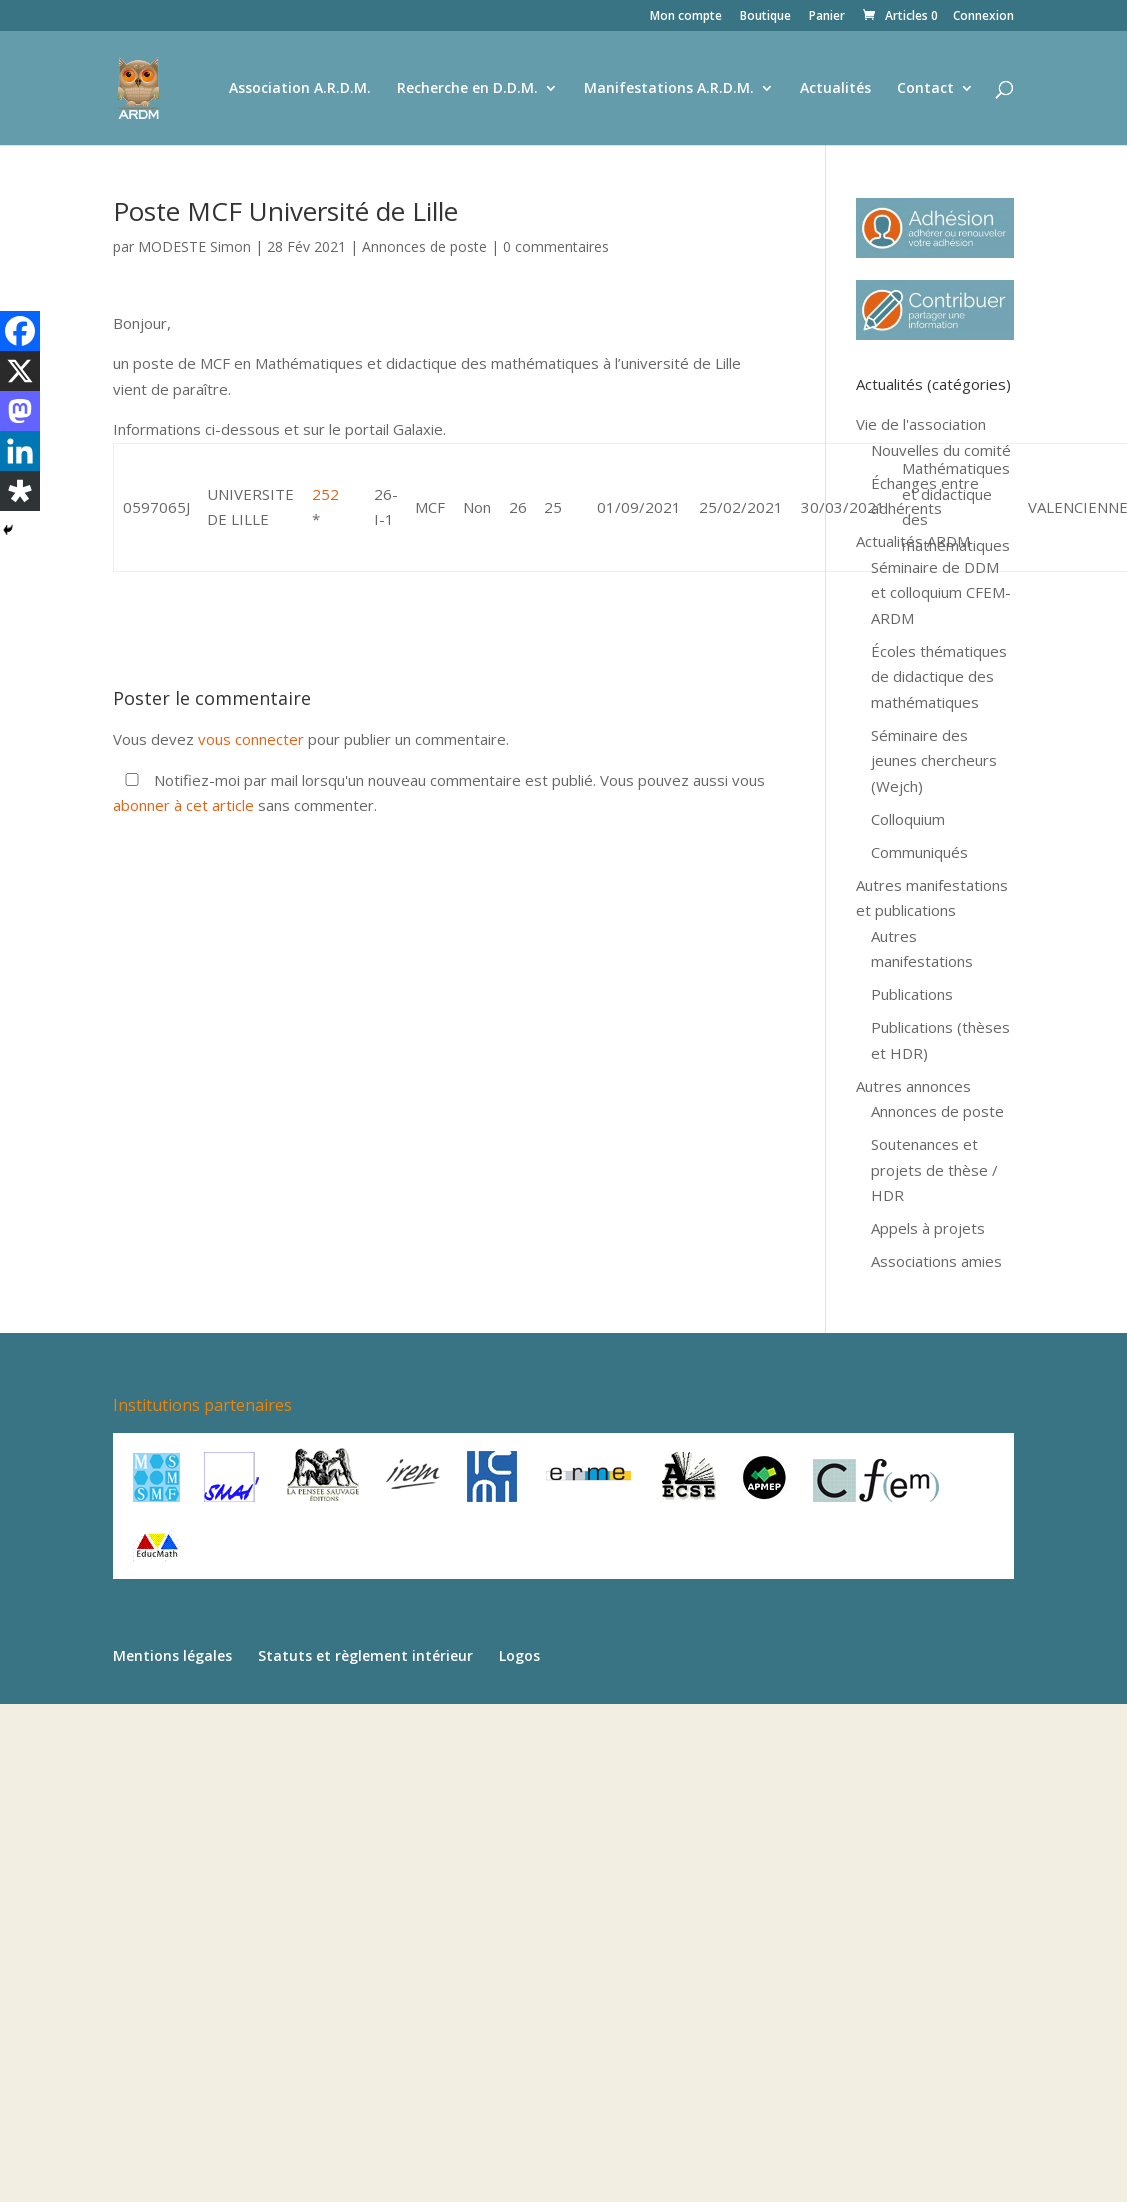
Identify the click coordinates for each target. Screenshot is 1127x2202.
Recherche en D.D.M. (467, 89)
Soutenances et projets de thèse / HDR (934, 1169)
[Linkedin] (20, 451)
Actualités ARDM (913, 541)
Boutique (765, 17)
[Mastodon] (20, 411)
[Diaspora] (20, 491)
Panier (827, 17)
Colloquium (908, 819)
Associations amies (936, 1261)
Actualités (835, 89)
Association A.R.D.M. (300, 89)
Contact (925, 89)
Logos (519, 1655)
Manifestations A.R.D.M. (669, 89)
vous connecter (251, 739)
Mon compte (686, 17)
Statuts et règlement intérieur (365, 1655)
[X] (20, 371)
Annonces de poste (424, 246)
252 (325, 494)
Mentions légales (172, 1655)
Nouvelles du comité (941, 450)
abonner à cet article (183, 805)
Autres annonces (913, 1086)
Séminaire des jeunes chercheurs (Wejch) (934, 760)
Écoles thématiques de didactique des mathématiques (939, 676)
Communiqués (919, 852)
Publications (912, 994)
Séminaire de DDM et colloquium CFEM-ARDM (941, 592)
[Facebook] (20, 331)
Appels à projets (928, 1228)
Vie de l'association (921, 424)
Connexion (983, 17)
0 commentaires (556, 246)
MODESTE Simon (194, 246)
